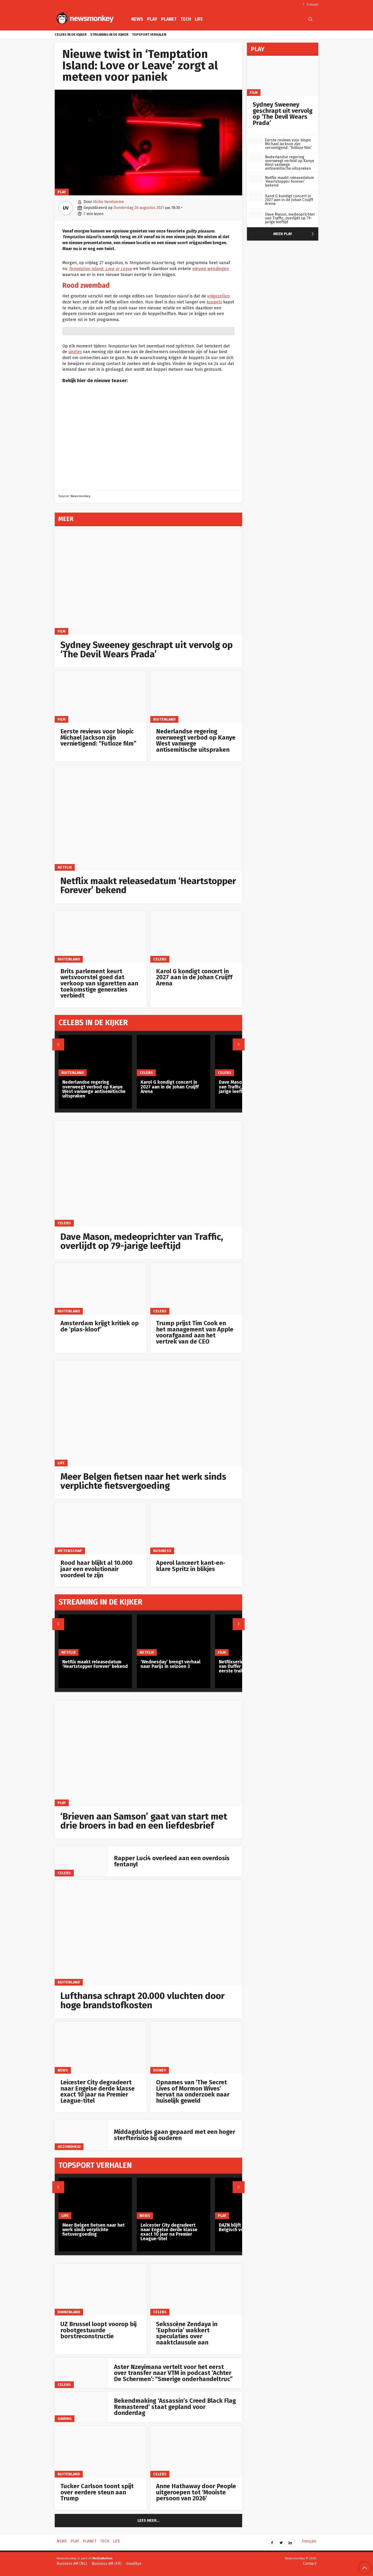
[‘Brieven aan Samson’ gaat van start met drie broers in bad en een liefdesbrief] (148, 1753)
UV (66, 208)
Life (199, 19)
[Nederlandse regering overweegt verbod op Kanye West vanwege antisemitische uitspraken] (196, 697)
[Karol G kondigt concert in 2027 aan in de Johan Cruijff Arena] (196, 937)
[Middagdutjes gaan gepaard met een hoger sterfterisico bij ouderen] (81, 2135)
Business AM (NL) (72, 2563)
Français (312, 4)
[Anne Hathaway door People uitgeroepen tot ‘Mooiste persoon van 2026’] (196, 2451)
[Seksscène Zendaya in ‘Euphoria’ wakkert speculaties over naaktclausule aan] (196, 2289)
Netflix (65, 867)
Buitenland (164, 719)
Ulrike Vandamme (108, 201)
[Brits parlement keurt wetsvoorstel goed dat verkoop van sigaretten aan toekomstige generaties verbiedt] (101, 937)
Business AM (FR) (106, 2563)
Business (162, 1550)
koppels (214, 302)
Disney (159, 2070)
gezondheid (69, 2146)
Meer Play (294, 234)
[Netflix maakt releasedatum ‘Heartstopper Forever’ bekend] (148, 818)
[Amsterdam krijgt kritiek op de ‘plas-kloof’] (101, 1289)
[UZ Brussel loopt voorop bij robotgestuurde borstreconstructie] (101, 2289)
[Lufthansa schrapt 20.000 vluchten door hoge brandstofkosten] (148, 1933)
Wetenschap (70, 1550)
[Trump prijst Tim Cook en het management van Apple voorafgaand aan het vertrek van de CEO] (196, 1289)
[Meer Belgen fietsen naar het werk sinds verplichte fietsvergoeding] (148, 1413)
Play (152, 19)
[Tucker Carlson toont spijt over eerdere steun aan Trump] (101, 2451)
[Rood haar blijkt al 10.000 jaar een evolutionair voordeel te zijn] (101, 1528)
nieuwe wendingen (210, 268)
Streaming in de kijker (109, 35)
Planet (169, 19)
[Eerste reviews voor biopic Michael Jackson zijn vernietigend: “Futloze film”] (101, 697)
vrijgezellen (218, 296)
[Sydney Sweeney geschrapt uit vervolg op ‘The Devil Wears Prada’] (148, 582)
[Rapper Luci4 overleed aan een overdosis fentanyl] (81, 1861)
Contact (309, 2563)
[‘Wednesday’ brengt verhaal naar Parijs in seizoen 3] (173, 1635)
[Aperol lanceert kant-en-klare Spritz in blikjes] (196, 1528)
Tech (186, 19)
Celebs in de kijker (71, 35)
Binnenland (69, 2312)
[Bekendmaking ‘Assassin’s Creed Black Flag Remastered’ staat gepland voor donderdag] (81, 2407)
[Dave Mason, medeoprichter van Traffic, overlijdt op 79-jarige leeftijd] (148, 1173)
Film (61, 631)
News (137, 19)
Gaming (65, 2418)
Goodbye (134, 2563)
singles (75, 351)
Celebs (160, 959)
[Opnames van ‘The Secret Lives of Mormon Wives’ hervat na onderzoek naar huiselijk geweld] (196, 2048)
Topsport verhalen (149, 35)
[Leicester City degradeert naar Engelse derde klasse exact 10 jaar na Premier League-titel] (101, 2048)
